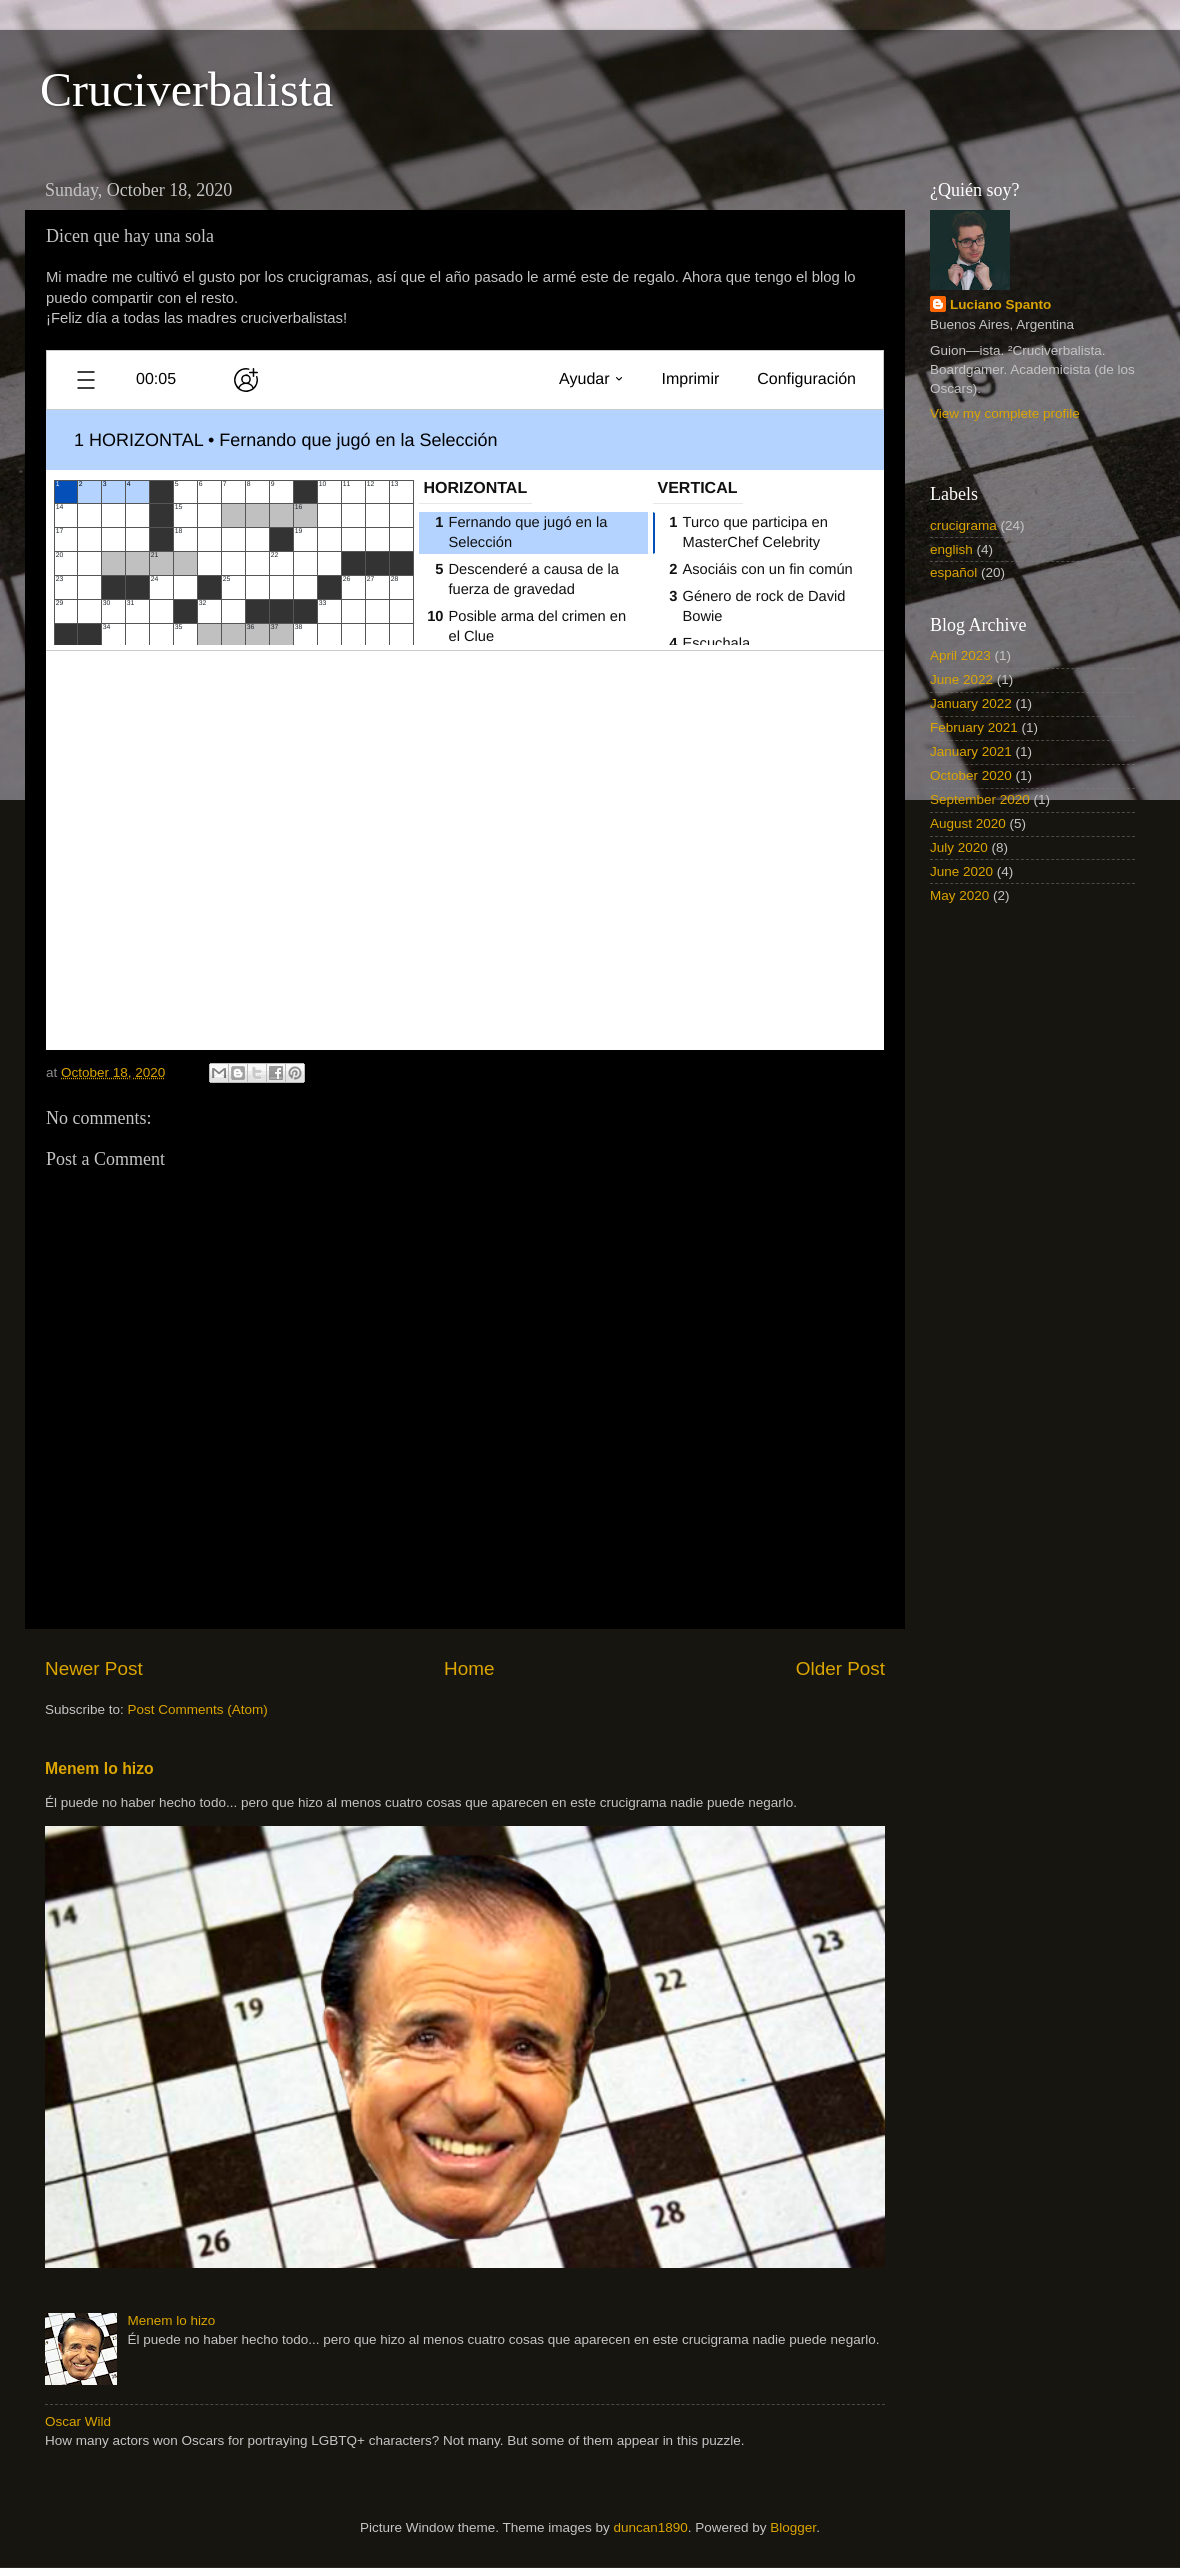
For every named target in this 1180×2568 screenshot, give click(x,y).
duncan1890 (650, 2527)
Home (469, 1668)
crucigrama (963, 525)
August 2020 (968, 823)
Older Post (840, 1668)
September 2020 (980, 799)
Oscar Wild (78, 2421)
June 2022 (961, 679)
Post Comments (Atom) (198, 1709)
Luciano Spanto (1000, 304)
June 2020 (961, 871)
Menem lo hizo (99, 1768)
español (953, 572)
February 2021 (974, 727)
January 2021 (971, 751)
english (951, 549)
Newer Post (94, 1668)
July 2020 (959, 847)
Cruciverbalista (186, 89)
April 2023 (960, 655)
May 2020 (959, 895)
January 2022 (971, 703)
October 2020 (971, 775)
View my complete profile (1005, 413)
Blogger (793, 2527)
